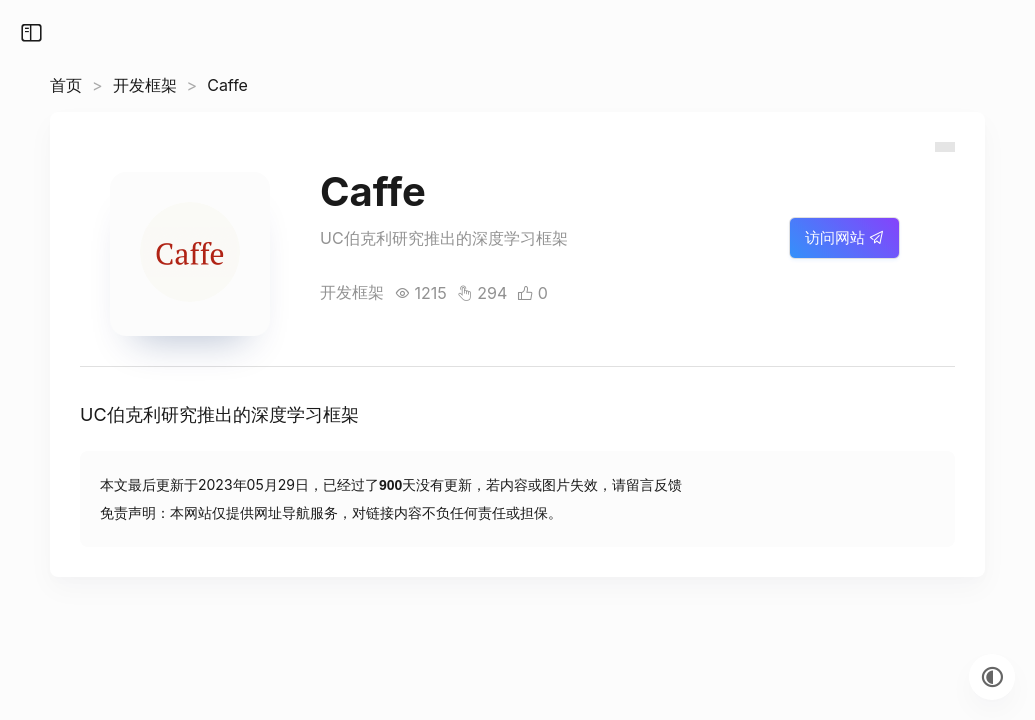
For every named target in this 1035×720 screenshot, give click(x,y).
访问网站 (844, 237)
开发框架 (145, 85)
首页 (66, 85)
